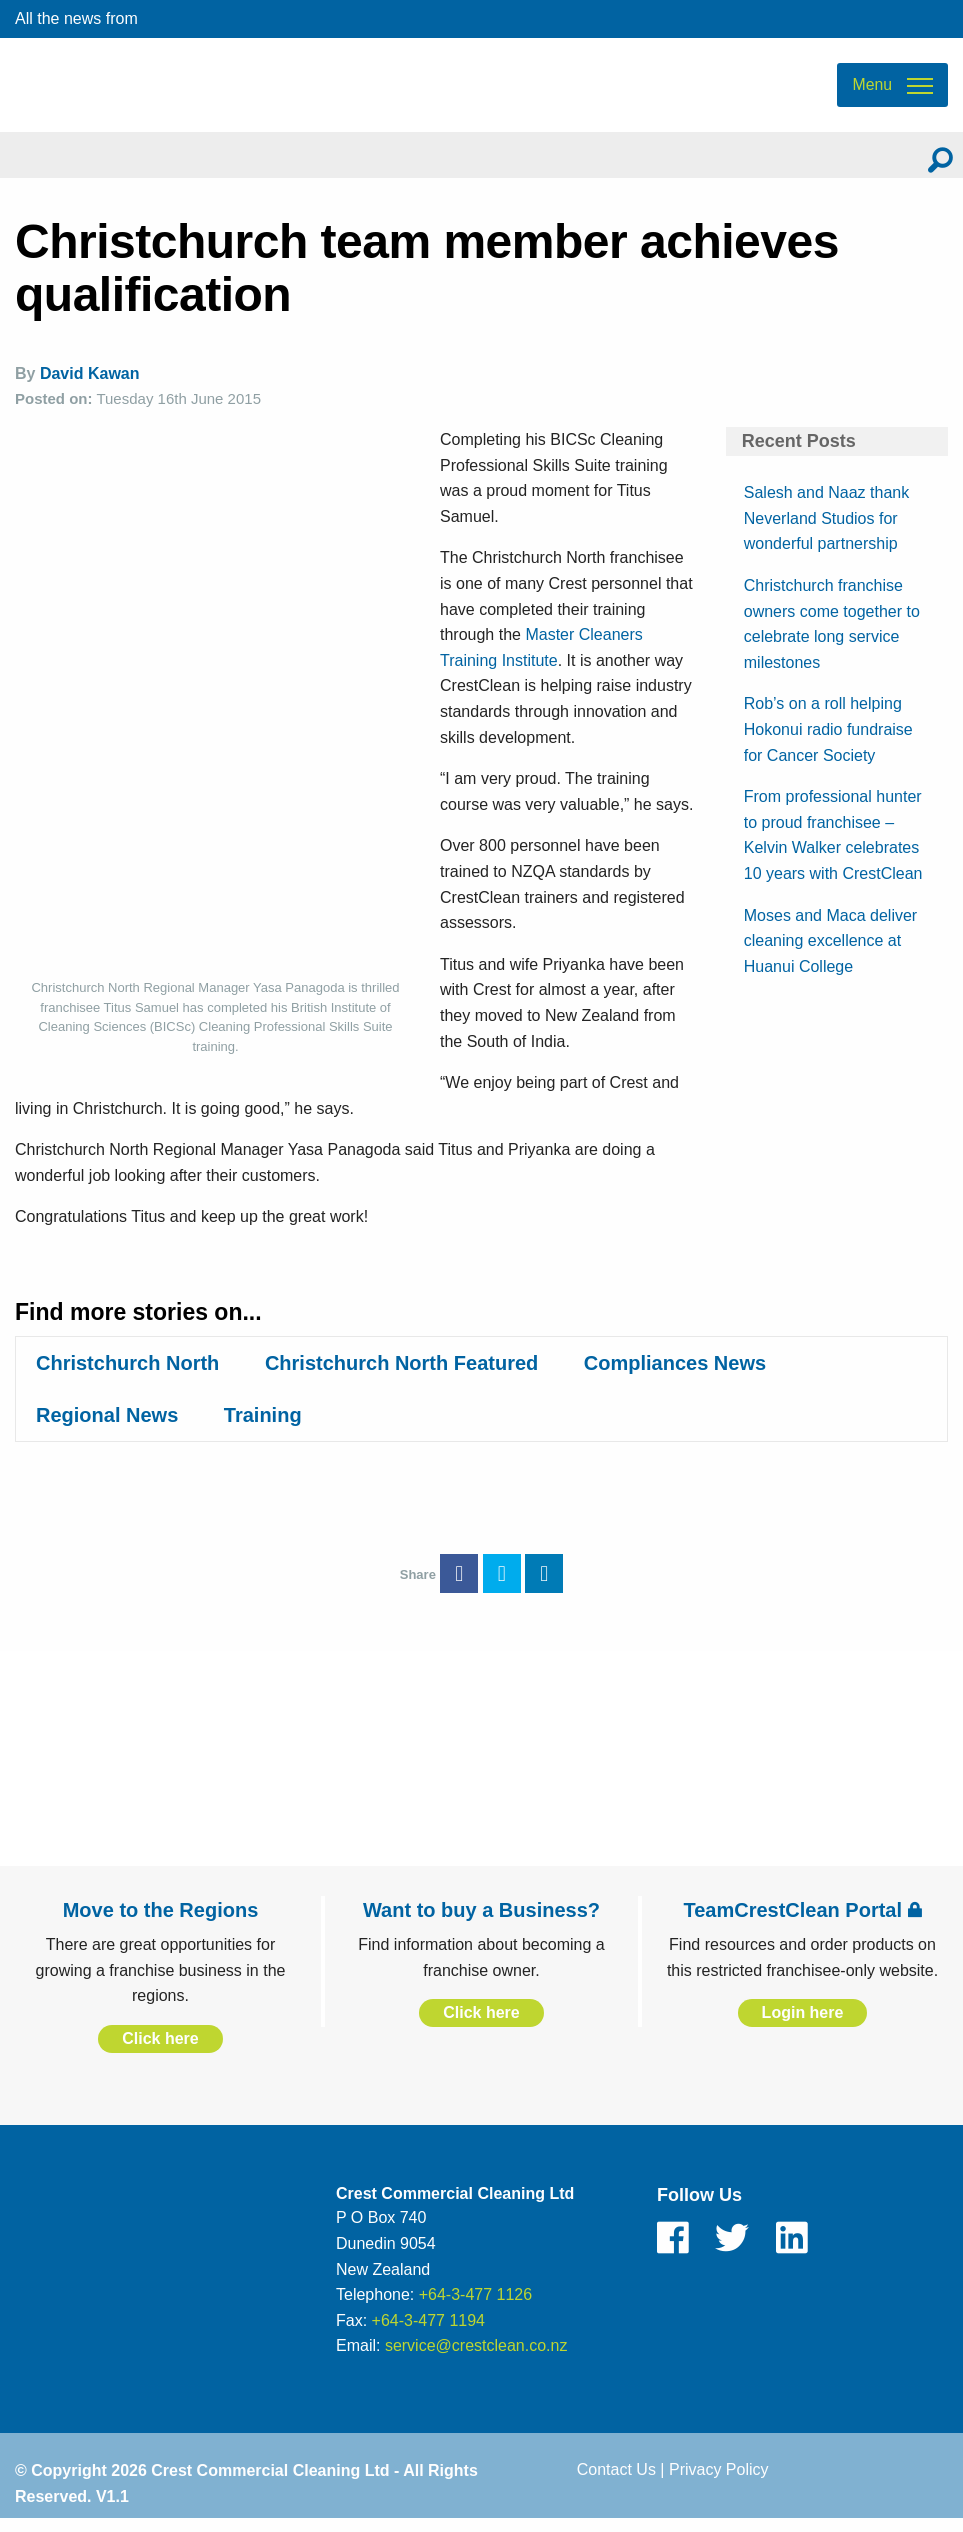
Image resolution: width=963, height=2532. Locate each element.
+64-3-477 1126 (475, 2305)
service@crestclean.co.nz (476, 2357)
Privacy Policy (719, 2480)
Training (263, 1426)
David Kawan (90, 385)
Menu (872, 90)
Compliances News (675, 1374)
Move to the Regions (161, 1921)
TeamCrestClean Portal (802, 1921)
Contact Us (616, 2480)
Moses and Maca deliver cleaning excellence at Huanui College (830, 952)
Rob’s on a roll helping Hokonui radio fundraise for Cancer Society (828, 741)
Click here (160, 2049)
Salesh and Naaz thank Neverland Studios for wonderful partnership (826, 529)
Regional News (107, 1426)
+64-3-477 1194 (428, 2331)
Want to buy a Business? (481, 1921)
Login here (803, 2024)
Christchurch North (127, 1374)
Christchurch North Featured (401, 1374)
